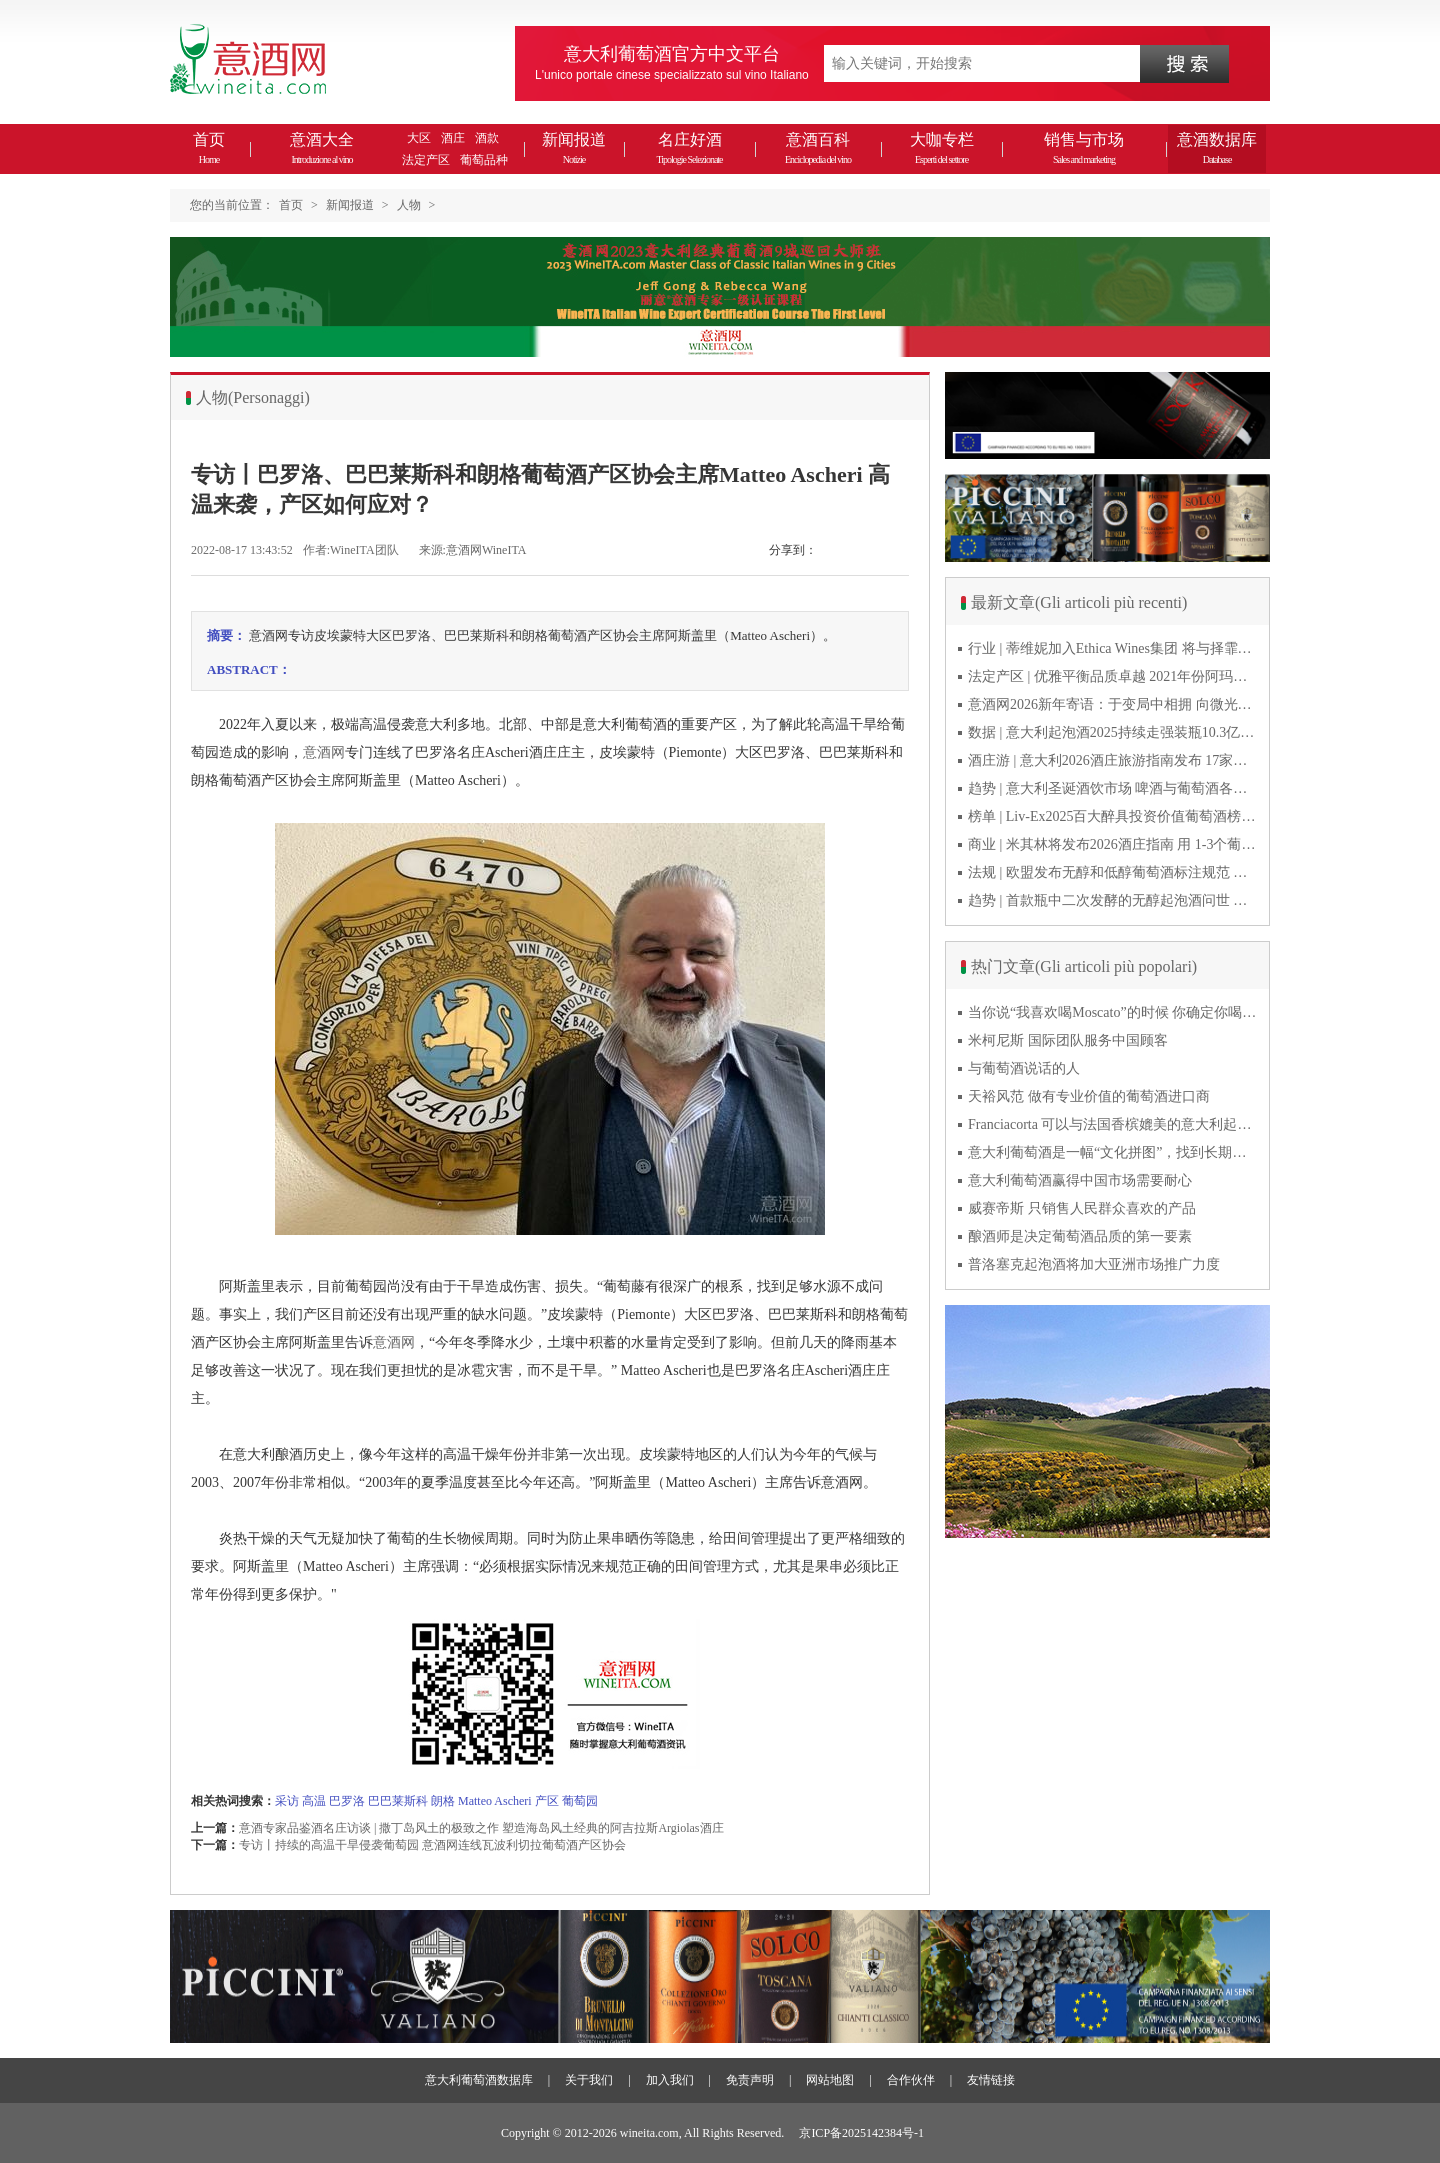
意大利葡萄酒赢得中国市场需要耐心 (1080, 1180)
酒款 (487, 138)
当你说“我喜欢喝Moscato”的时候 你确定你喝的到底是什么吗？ (1113, 1012)
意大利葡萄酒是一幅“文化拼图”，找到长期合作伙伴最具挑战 (1113, 1152)
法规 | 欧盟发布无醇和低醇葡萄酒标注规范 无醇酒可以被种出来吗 (1113, 872)
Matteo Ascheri (496, 1801)
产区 (547, 1801)
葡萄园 (580, 1801)
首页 (209, 148)
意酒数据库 (1217, 148)
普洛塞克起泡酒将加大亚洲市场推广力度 (1094, 1264)
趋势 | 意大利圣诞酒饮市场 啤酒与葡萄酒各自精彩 (1113, 788)
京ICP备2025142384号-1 (861, 2133)
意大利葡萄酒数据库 (479, 2080)
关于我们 (589, 2080)
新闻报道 (574, 148)
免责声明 (750, 2080)
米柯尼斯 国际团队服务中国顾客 (1068, 1040)
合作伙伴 (911, 2080)
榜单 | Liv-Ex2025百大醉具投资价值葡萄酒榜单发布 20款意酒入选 (1113, 816)
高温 (314, 1801)
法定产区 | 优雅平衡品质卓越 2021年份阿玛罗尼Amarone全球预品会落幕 (1113, 676)
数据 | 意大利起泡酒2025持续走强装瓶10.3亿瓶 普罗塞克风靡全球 (1113, 732)
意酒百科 (818, 148)
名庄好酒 (689, 148)
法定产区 (426, 160)
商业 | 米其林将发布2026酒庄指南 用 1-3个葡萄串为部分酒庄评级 (1113, 844)
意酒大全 (322, 148)
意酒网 (324, 752)
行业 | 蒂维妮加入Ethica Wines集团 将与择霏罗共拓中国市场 (1113, 648)
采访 (287, 1801)
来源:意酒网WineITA (473, 550)
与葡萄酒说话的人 (1024, 1068)
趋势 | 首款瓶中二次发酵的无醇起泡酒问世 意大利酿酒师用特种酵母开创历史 (1113, 900)
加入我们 (670, 2080)
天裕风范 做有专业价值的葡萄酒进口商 (1089, 1096)
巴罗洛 (347, 1801)
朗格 (443, 1801)
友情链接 (991, 2080)
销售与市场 (1084, 148)
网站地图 (830, 2080)
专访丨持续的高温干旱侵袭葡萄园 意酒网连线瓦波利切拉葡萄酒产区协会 (432, 1845)
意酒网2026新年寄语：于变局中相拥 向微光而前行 (1113, 704)
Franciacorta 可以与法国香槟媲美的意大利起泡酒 (1113, 1124)
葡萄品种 (484, 160)
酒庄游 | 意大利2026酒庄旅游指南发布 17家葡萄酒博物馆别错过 (1113, 760)
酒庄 (453, 138)
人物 (409, 205)
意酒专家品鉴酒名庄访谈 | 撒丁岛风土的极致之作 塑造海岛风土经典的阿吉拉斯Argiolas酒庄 (481, 1828)
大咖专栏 (942, 148)
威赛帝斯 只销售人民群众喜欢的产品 (1082, 1208)
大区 (419, 138)
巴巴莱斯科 (398, 1801)
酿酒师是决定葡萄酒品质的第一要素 (1080, 1236)
